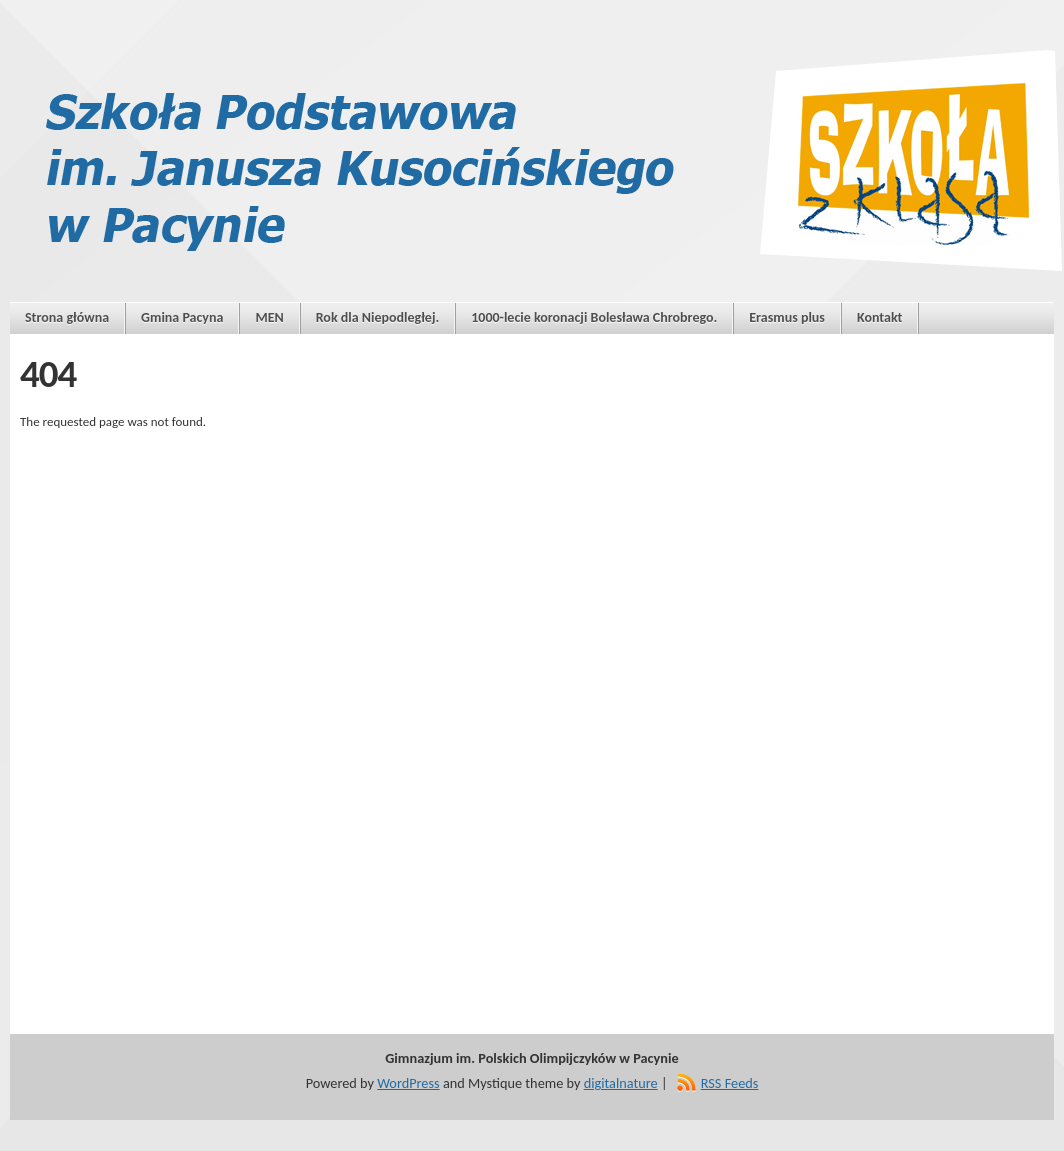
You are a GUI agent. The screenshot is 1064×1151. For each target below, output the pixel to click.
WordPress (408, 1083)
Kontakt (879, 317)
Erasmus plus (787, 317)
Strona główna (67, 317)
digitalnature (621, 1083)
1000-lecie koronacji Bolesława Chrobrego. (594, 317)
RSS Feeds (730, 1083)
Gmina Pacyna (182, 317)
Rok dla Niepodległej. (378, 317)
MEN (269, 317)
